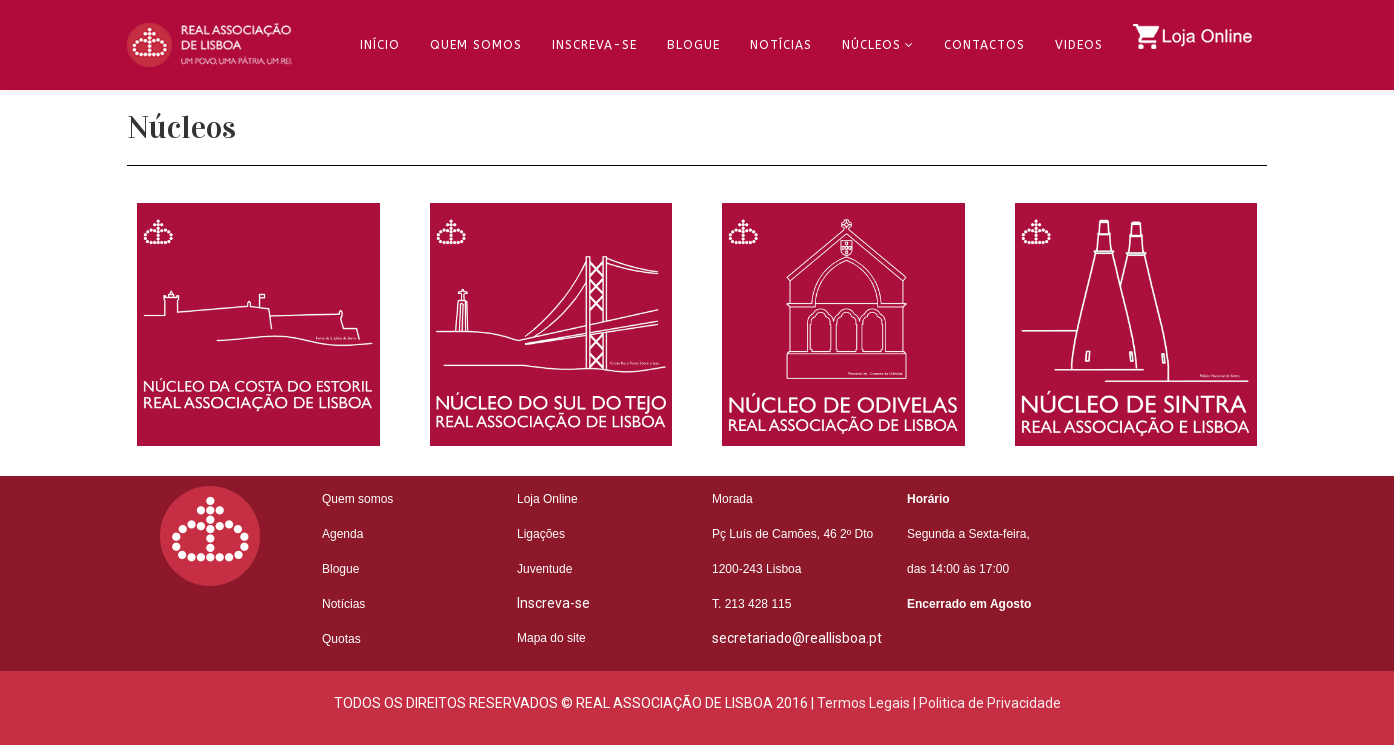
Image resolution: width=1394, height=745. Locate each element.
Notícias (781, 45)
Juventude (544, 569)
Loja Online (547, 499)
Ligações (541, 534)
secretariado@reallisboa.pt (797, 638)
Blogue (693, 45)
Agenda (342, 534)
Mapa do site (551, 638)
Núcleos (871, 45)
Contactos (984, 45)
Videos (1079, 45)
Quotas (341, 639)
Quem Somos (476, 45)
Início (380, 45)
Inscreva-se (594, 45)
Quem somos (357, 499)
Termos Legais (863, 703)
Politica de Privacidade (990, 703)
